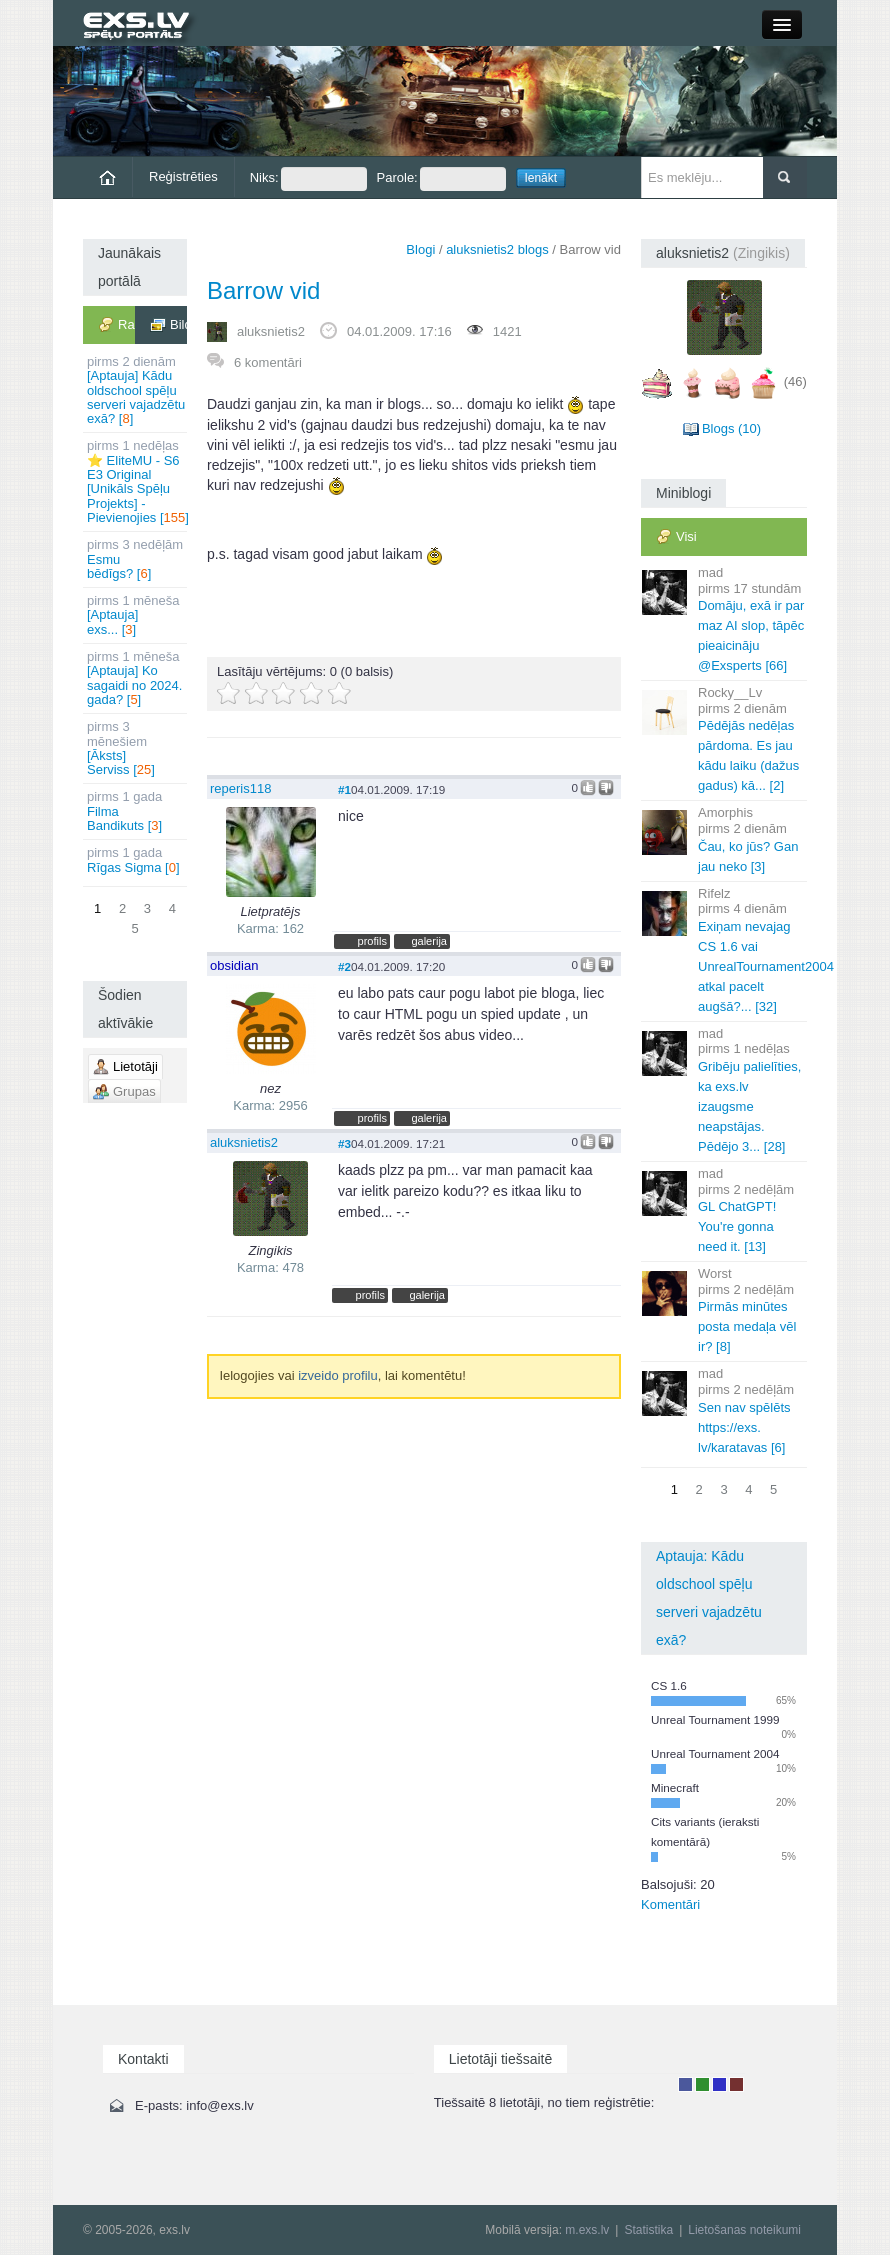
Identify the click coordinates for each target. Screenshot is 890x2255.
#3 (344, 1143)
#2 (344, 966)
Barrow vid (263, 290)
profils (372, 941)
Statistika (648, 2230)
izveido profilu (338, 1375)
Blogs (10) (731, 428)
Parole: (441, 179)
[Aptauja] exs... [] (136, 615)
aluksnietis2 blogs (497, 249)
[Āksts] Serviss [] (136, 748)
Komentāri (670, 1904)
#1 (344, 789)
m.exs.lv (587, 2230)
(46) (795, 381)
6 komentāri (268, 362)
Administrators (736, 2084)
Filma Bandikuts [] (136, 811)
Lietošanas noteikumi (744, 2230)
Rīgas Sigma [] (136, 859)
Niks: (308, 179)
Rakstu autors (702, 2084)
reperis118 (240, 788)
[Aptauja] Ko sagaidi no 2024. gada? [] (136, 678)
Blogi (420, 249)
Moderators (719, 2084)
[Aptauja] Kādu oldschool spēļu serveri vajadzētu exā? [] (136, 390)
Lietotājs (685, 2084)
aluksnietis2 (271, 331)
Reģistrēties (183, 176)
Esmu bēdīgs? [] (136, 559)
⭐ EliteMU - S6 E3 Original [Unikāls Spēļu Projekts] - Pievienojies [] (137, 481)
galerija (429, 941)
